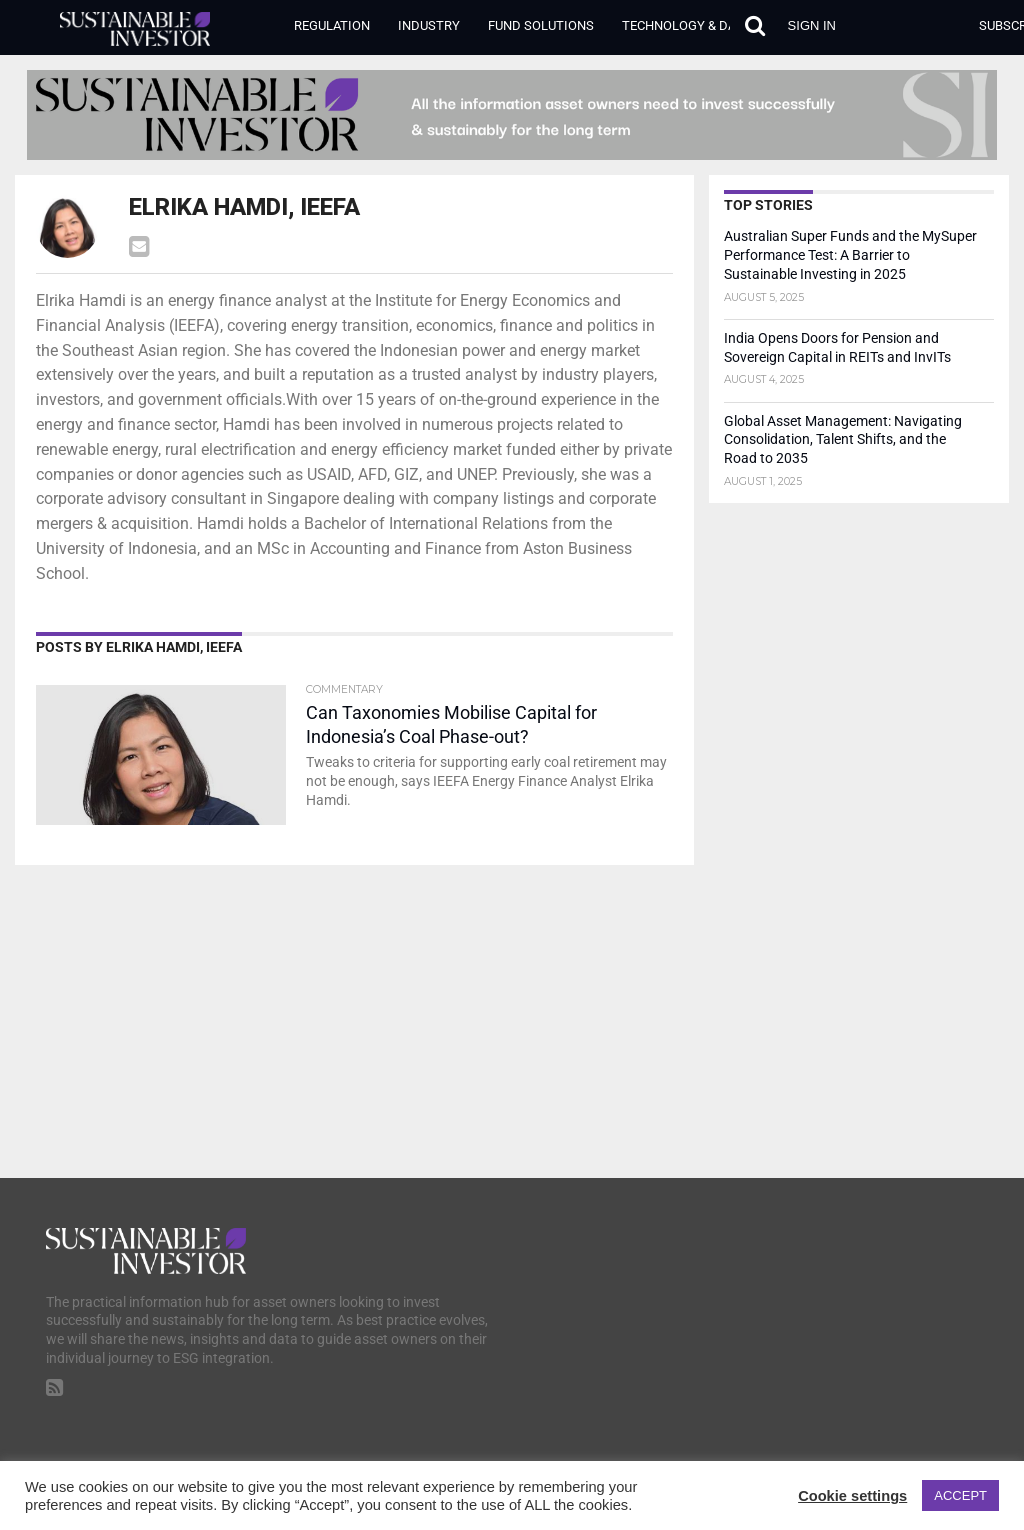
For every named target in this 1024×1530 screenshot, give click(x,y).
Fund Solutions (541, 25)
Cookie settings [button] (852, 1496)
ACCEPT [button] (960, 1495)
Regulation (332, 25)
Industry (429, 25)
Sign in (812, 25)
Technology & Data (686, 25)
